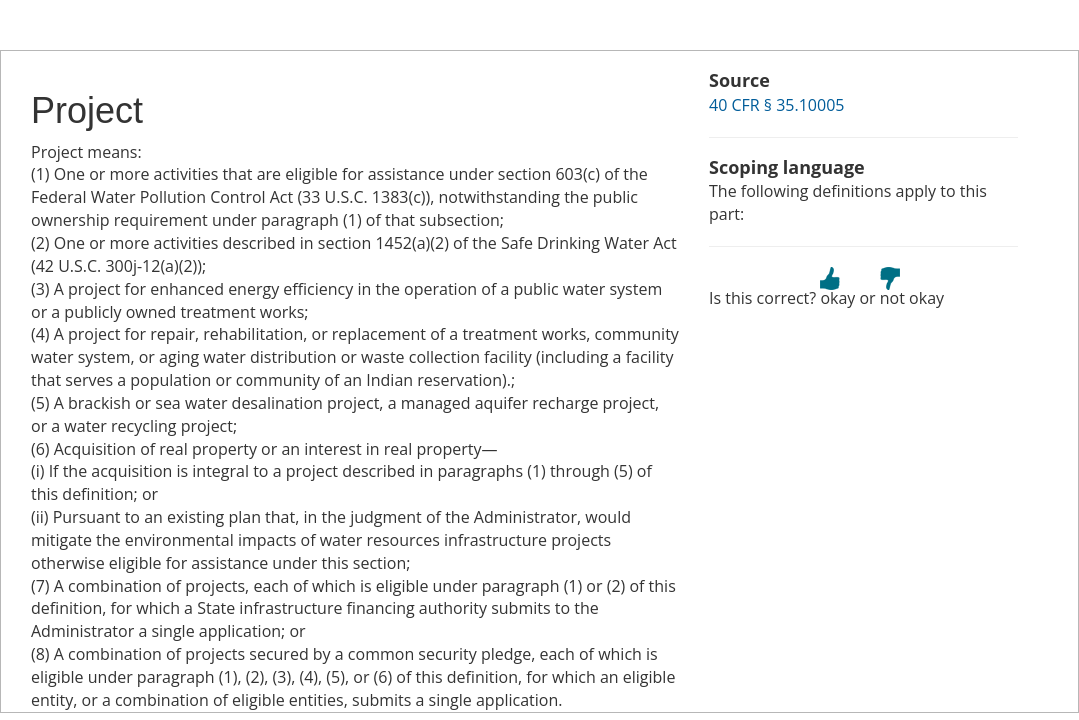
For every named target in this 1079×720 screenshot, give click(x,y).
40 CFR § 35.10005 (776, 105)
